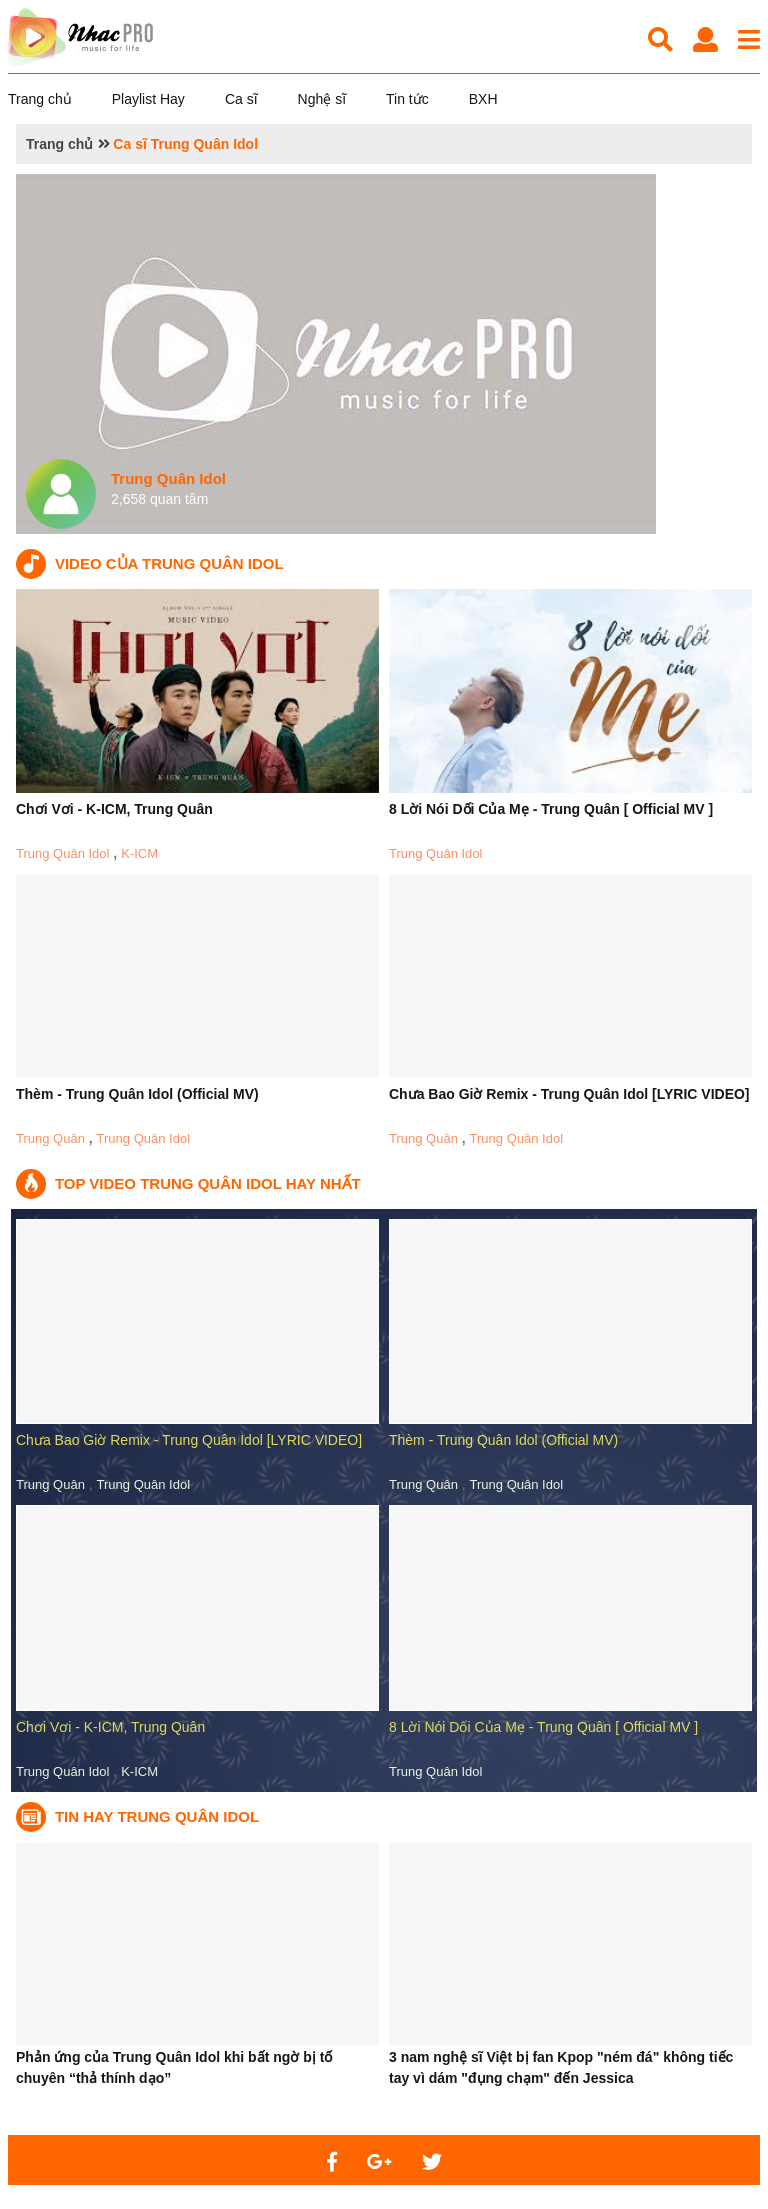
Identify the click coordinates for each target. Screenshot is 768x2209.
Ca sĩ (241, 99)
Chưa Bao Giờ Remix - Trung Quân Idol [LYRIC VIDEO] (569, 1094)
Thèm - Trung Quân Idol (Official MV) (137, 1094)
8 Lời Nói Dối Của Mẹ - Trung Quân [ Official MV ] (551, 809)
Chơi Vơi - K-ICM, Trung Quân (114, 809)
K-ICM (139, 853)
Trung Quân (50, 1138)
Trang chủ (40, 99)
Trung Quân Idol (62, 853)
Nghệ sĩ (322, 99)
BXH (483, 99)
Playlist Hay (148, 99)
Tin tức (407, 99)
